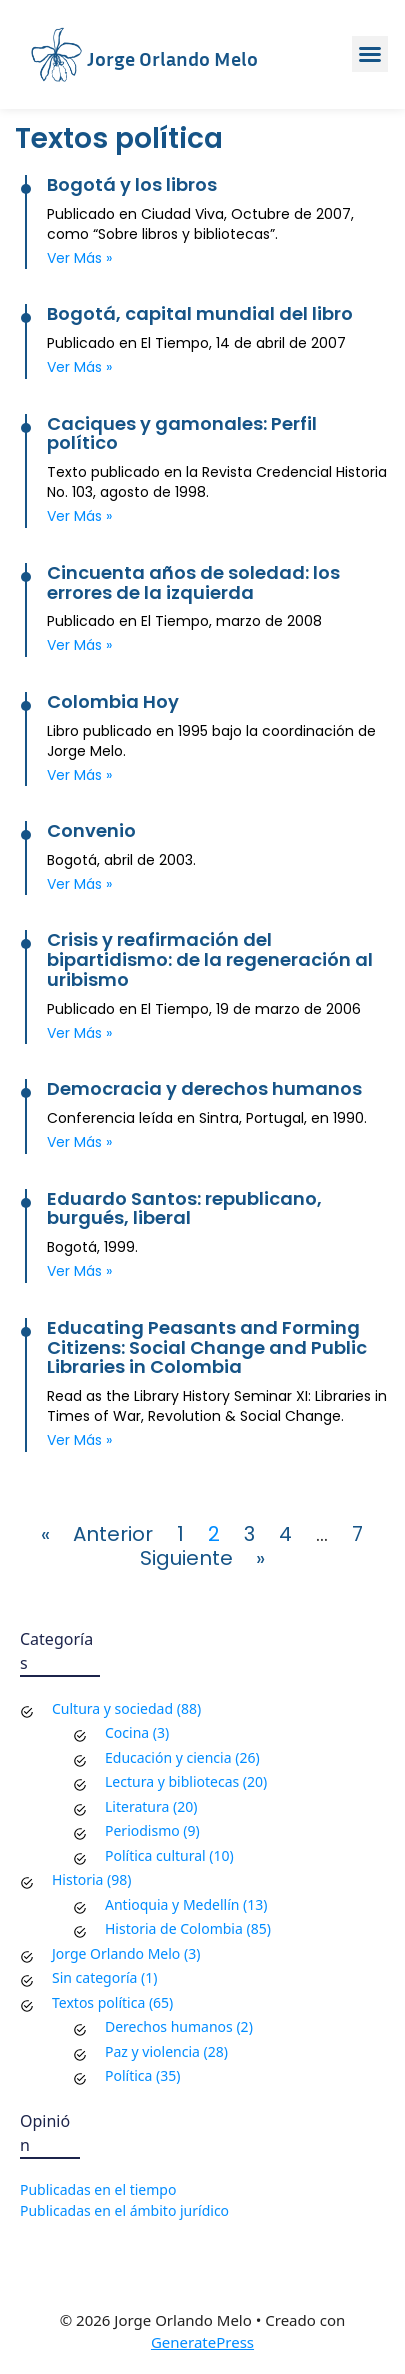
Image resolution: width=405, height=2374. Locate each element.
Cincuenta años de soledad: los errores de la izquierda (193, 582)
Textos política (98, 2002)
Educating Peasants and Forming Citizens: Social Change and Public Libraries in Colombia (207, 1347)
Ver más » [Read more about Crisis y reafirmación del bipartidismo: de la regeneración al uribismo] (79, 1033)
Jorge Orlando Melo (172, 58)
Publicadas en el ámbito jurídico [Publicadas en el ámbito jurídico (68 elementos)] (124, 2210)
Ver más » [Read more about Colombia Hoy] (79, 775)
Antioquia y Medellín (172, 1904)
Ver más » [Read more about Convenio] (79, 884)
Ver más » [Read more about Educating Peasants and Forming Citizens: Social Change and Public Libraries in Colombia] (79, 1440)
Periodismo (142, 1830)
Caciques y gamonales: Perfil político (182, 433)
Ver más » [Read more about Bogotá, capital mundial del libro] (79, 367)
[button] (370, 54)
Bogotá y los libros (132, 184)
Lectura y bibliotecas (172, 1781)
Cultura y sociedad (112, 1708)
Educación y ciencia (168, 1757)
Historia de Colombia (174, 1928)
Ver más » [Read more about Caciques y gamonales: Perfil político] (79, 516)
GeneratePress (202, 2342)
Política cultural (155, 1855)
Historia (77, 1879)
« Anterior (97, 1534)
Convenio (91, 830)
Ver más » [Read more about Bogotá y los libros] (79, 258)
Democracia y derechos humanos (204, 1088)
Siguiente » (202, 1558)
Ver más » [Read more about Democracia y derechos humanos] (79, 1142)
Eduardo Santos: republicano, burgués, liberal (184, 1208)
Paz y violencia (152, 2051)
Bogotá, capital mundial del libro (200, 313)
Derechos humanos (169, 2026)
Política (128, 2075)
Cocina (127, 1732)
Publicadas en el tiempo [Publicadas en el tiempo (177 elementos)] (98, 2189)
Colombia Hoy (113, 701)
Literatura (137, 1806)
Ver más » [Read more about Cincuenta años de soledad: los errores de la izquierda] (79, 645)
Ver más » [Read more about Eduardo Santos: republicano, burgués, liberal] (79, 1271)
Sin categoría (94, 1977)
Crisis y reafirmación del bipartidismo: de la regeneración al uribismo (210, 959)
